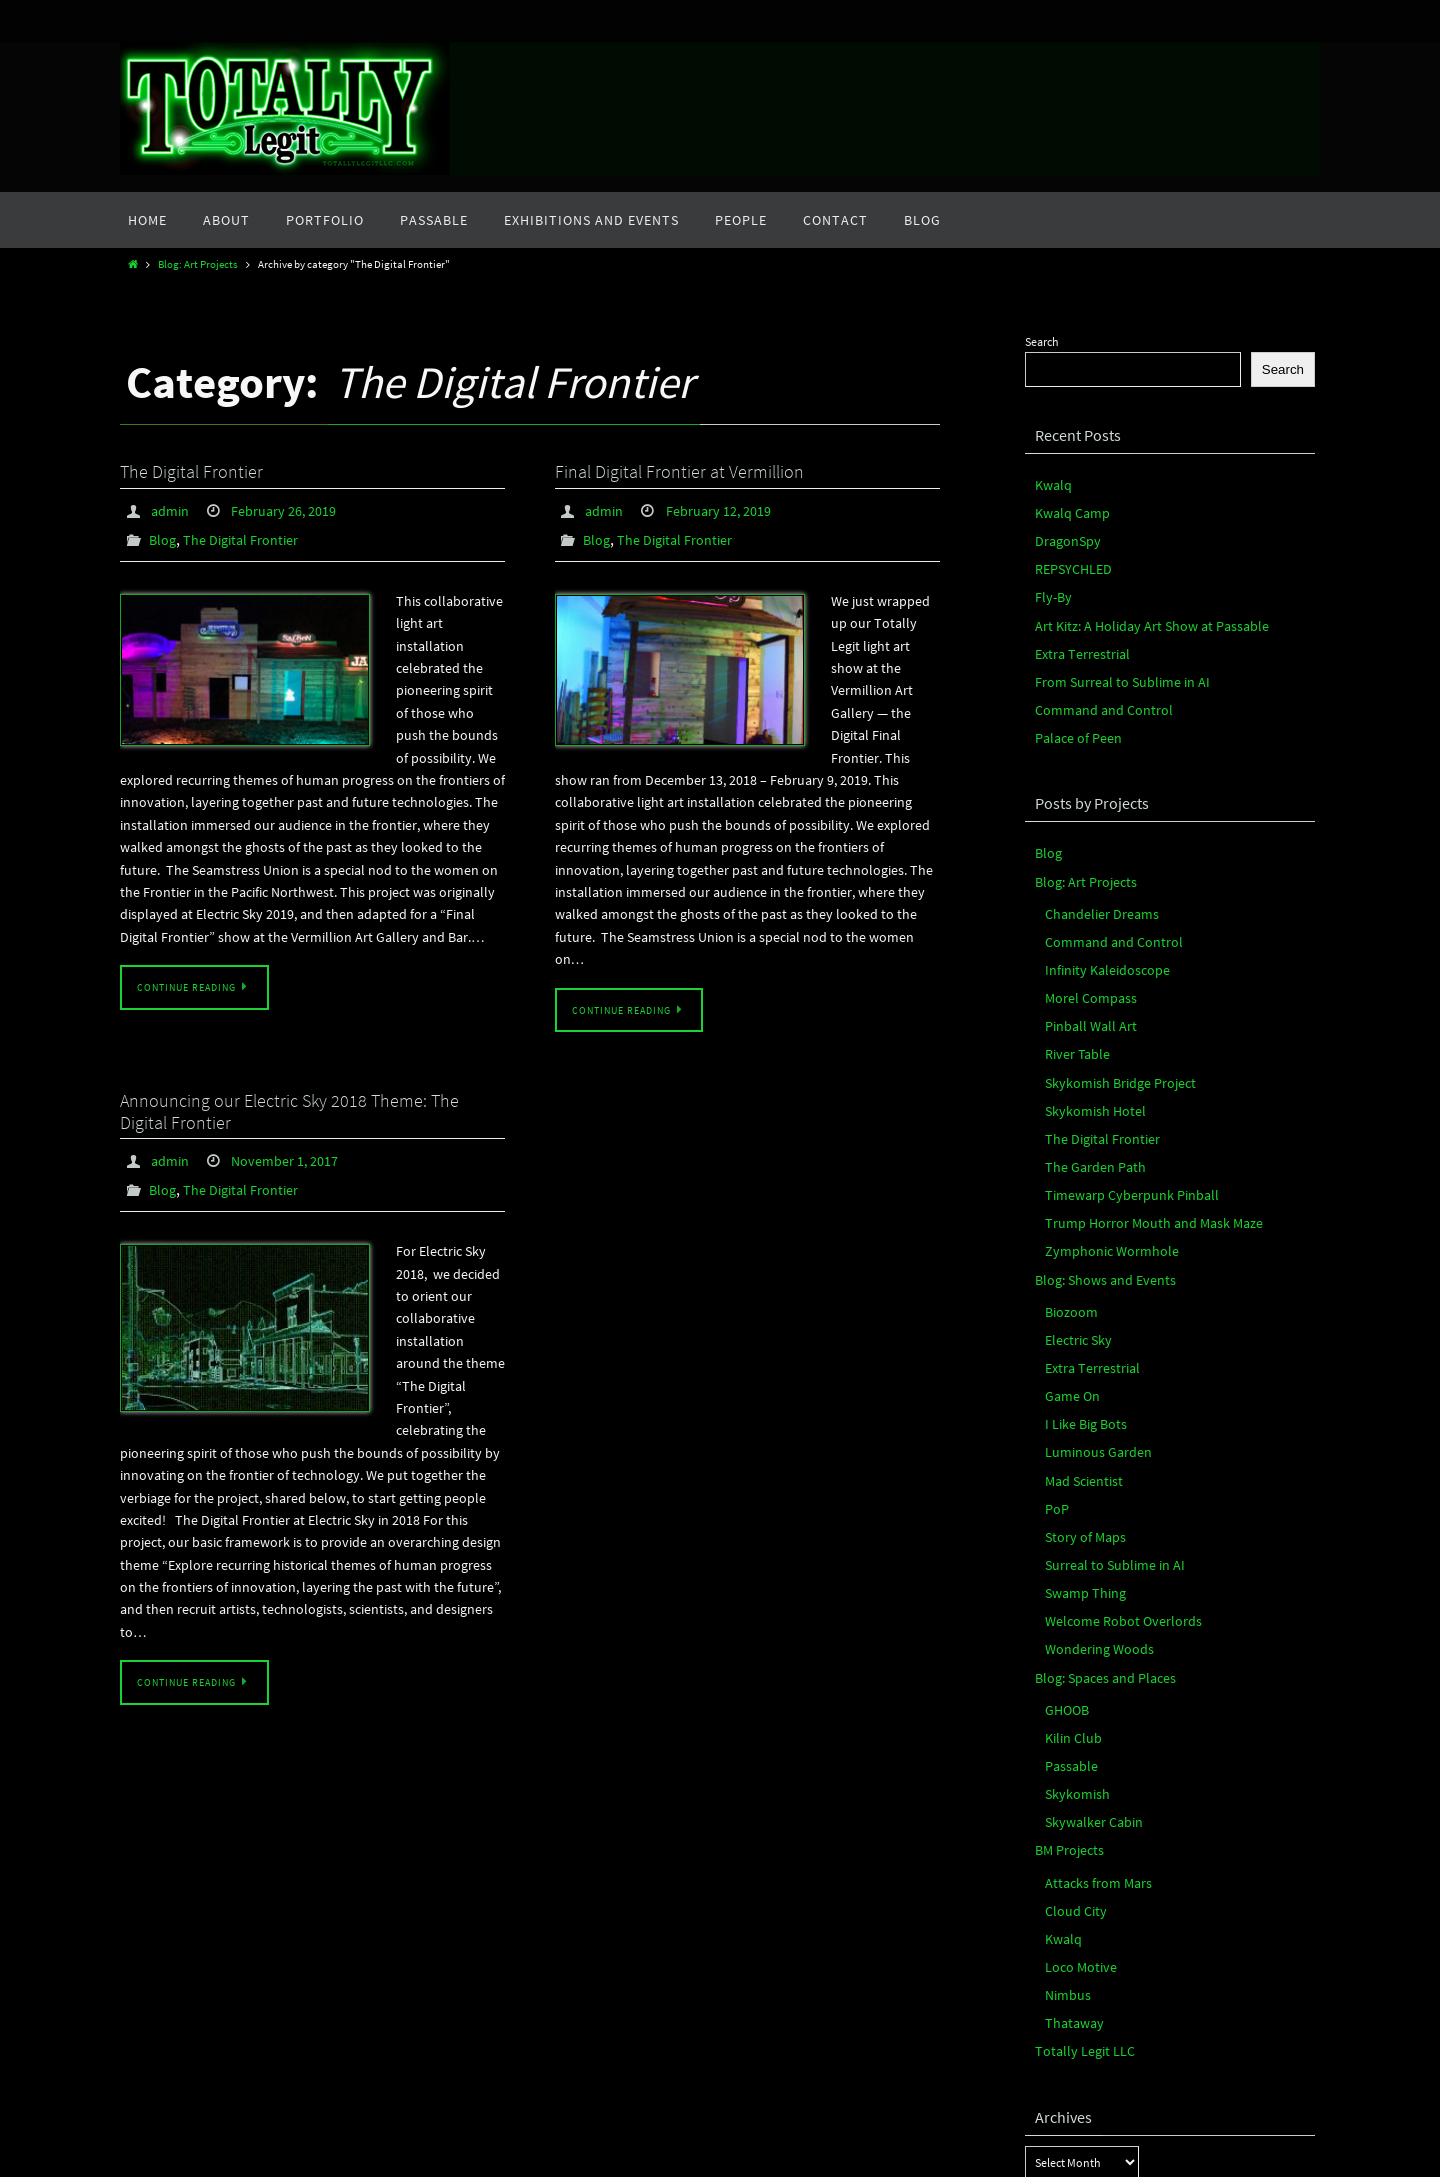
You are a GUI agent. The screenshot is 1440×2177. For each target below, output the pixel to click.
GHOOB (1064, 1590)
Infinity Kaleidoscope (1099, 927)
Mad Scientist (1078, 1384)
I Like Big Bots (1079, 1334)
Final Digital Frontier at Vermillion (679, 471)
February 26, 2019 (295, 510)
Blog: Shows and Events (1095, 1204)
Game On (1068, 1309)
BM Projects (1064, 1716)
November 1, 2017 (296, 1158)
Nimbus (1065, 1845)
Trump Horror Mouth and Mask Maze (1137, 1153)
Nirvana (716, 2158)
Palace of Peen (1072, 710)
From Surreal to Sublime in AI (1108, 659)
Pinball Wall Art (1083, 977)
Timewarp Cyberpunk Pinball (1119, 1128)
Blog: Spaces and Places (1094, 1560)
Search (1042, 341)
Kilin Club (1069, 1615)
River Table (1073, 1002)
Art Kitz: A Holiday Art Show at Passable (1133, 609)
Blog (164, 538)
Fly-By (1051, 584)
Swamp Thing (1079, 1485)
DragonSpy (1063, 533)
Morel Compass (1084, 952)
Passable (1067, 1640)
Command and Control (1093, 684)
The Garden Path (1087, 1103)
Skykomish (1073, 1665)
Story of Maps (1079, 1434)
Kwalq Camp (1067, 508)
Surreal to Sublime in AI (1103, 1460)
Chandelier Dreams (1093, 876)
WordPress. (782, 2158)
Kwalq (1051, 483)
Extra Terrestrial (1074, 634)
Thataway (1070, 1871)
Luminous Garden (1090, 1359)
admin (172, 510)
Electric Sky (1073, 1258)
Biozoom (1068, 1233)
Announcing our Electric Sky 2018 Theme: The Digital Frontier (289, 1109)
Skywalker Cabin (1087, 1690)
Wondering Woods (1091, 1535)
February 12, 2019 (730, 510)
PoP (1055, 1409)
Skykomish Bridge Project (1109, 1027)
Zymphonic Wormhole (1101, 1179)
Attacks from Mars (1090, 1745)
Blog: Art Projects (198, 264)
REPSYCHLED (1068, 558)
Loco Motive (1076, 1820)
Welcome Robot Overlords (1111, 1510)
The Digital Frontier (191, 471)
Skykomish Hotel (1088, 1053)
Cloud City (1071, 1770)
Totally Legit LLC (1076, 1896)
